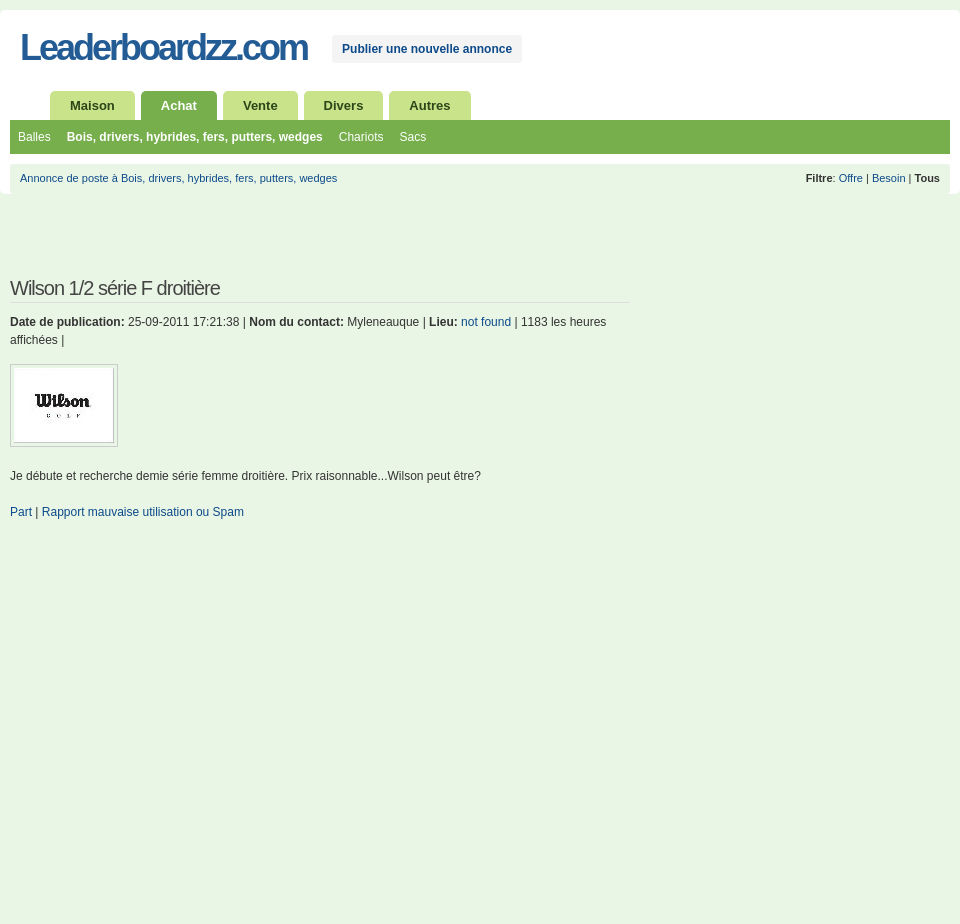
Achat (179, 105)
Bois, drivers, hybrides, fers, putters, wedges (195, 137)
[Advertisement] (244, 244)
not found (486, 322)
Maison (92, 105)
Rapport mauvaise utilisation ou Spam (143, 512)
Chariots (361, 137)
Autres (429, 105)
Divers (344, 105)
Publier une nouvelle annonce (427, 49)
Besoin (889, 178)
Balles (34, 137)
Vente (260, 105)
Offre (851, 178)
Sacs (412, 137)
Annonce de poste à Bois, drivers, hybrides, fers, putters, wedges (178, 178)
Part (21, 512)
